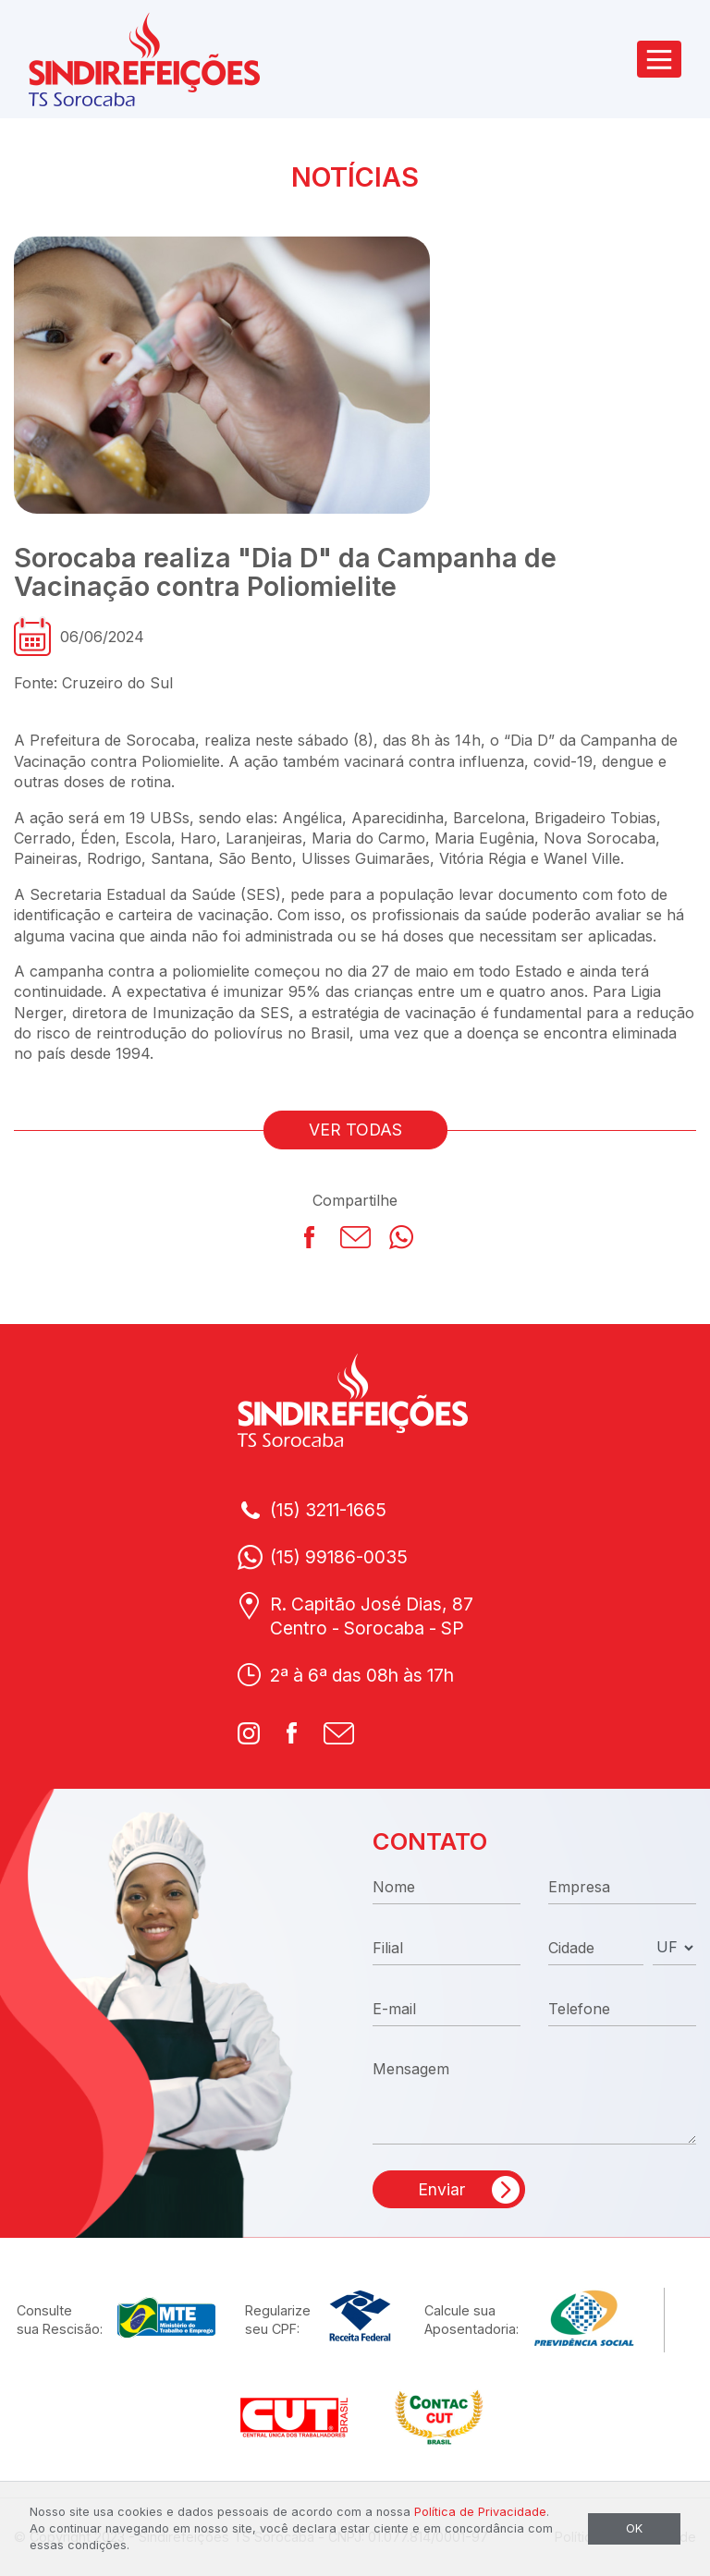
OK (634, 2528)
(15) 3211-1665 (328, 1510)
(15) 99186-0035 (339, 1557)
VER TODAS (355, 1129)
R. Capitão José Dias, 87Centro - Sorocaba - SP (371, 1616)
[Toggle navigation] (659, 59)
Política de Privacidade (480, 2512)
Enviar (441, 2189)
